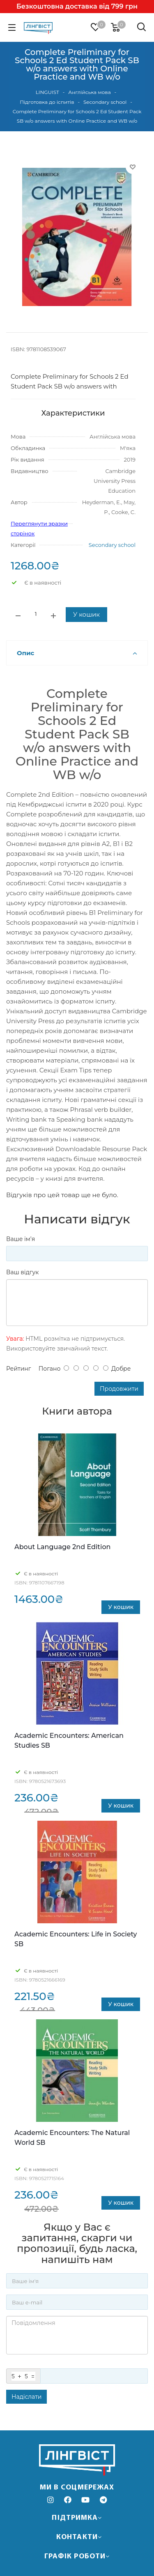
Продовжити (119, 1388)
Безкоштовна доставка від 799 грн (77, 6)
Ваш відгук (22, 1272)
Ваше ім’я (20, 1239)
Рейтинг (18, 1368)
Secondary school (112, 545)
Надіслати (26, 2396)
